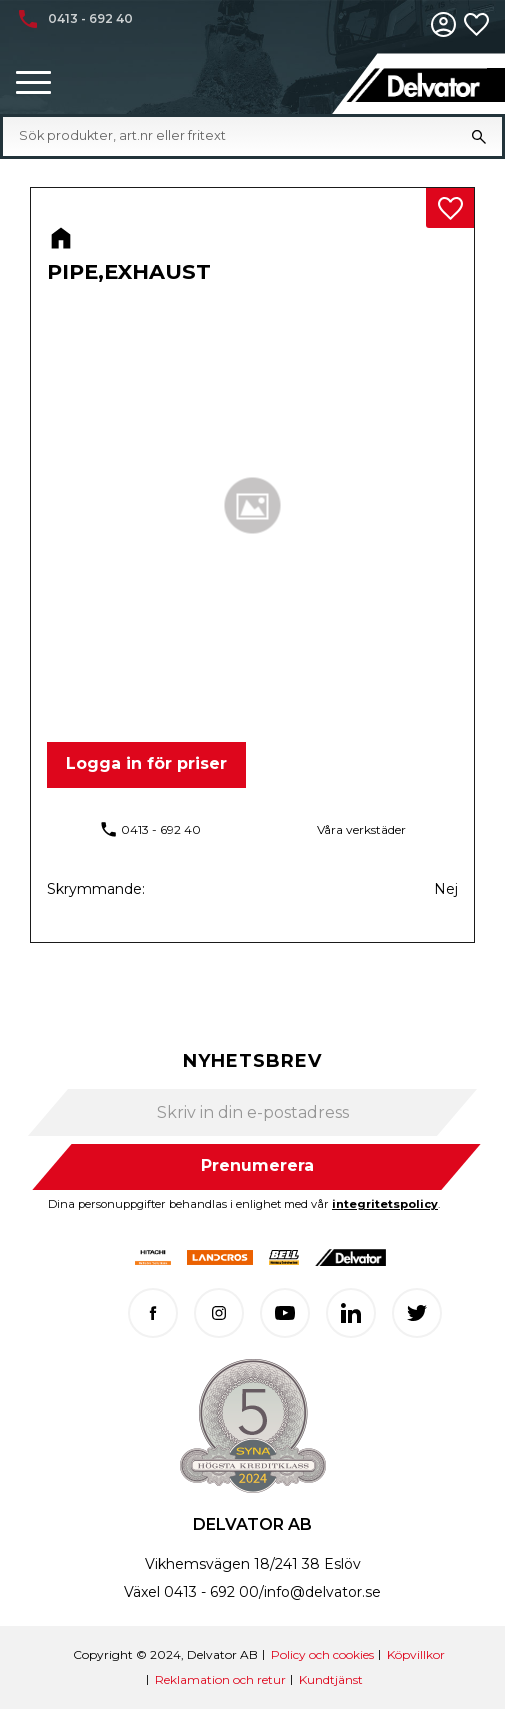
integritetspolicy (385, 1204)
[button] (33, 83)
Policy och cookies (322, 1654)
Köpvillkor (416, 1654)
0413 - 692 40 (161, 829)
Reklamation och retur (220, 1679)
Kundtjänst (331, 1679)
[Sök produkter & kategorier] (237, 136)
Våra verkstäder (361, 829)
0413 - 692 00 (211, 1592)
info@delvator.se (322, 1592)
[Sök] (479, 136)
